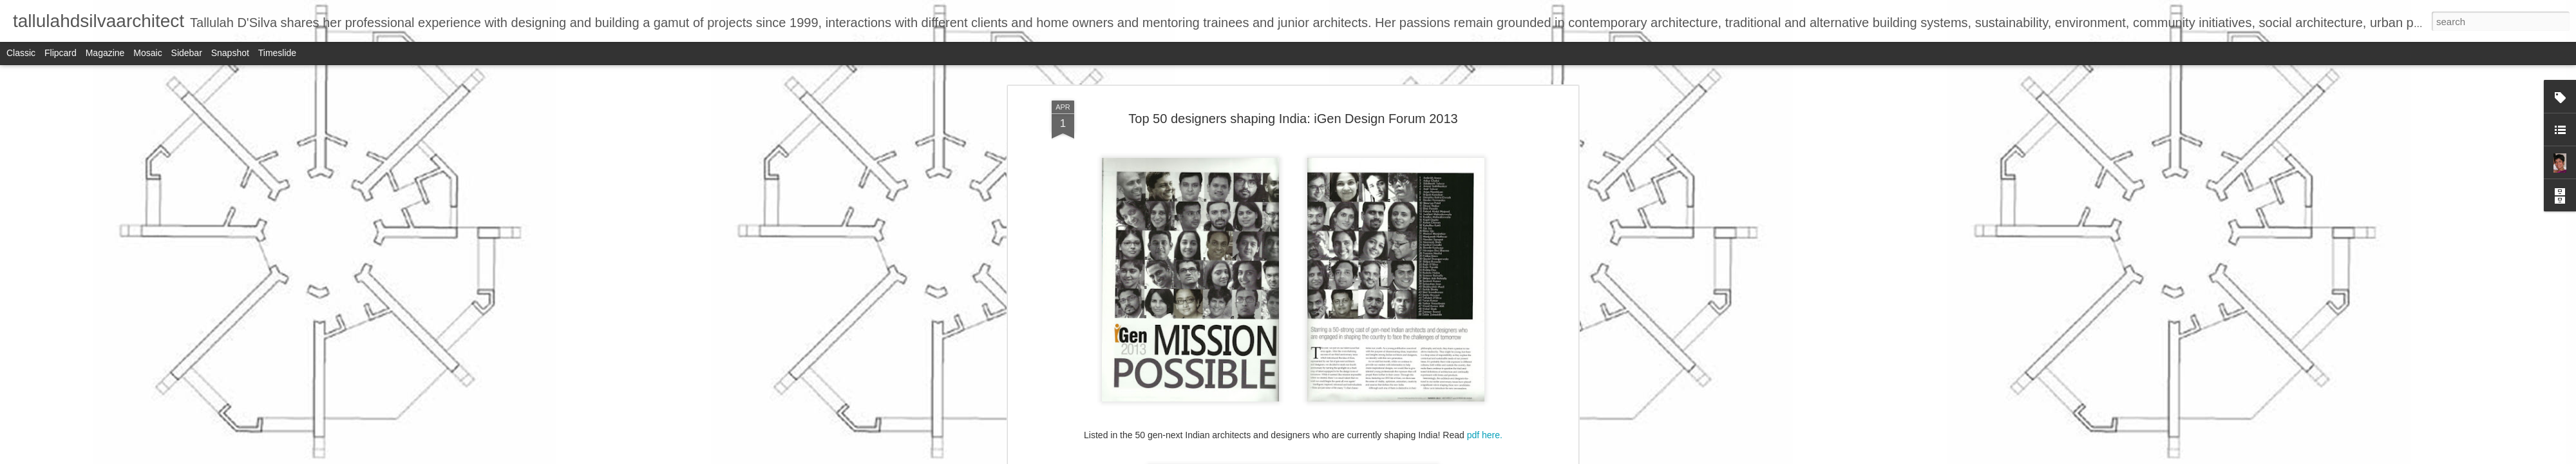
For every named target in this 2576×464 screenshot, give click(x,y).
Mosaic (147, 53)
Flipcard (60, 53)
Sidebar (186, 53)
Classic (20, 53)
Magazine (105, 53)
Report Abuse (1366, 457)
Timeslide (277, 53)
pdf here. (1484, 365)
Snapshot (230, 53)
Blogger (1328, 457)
